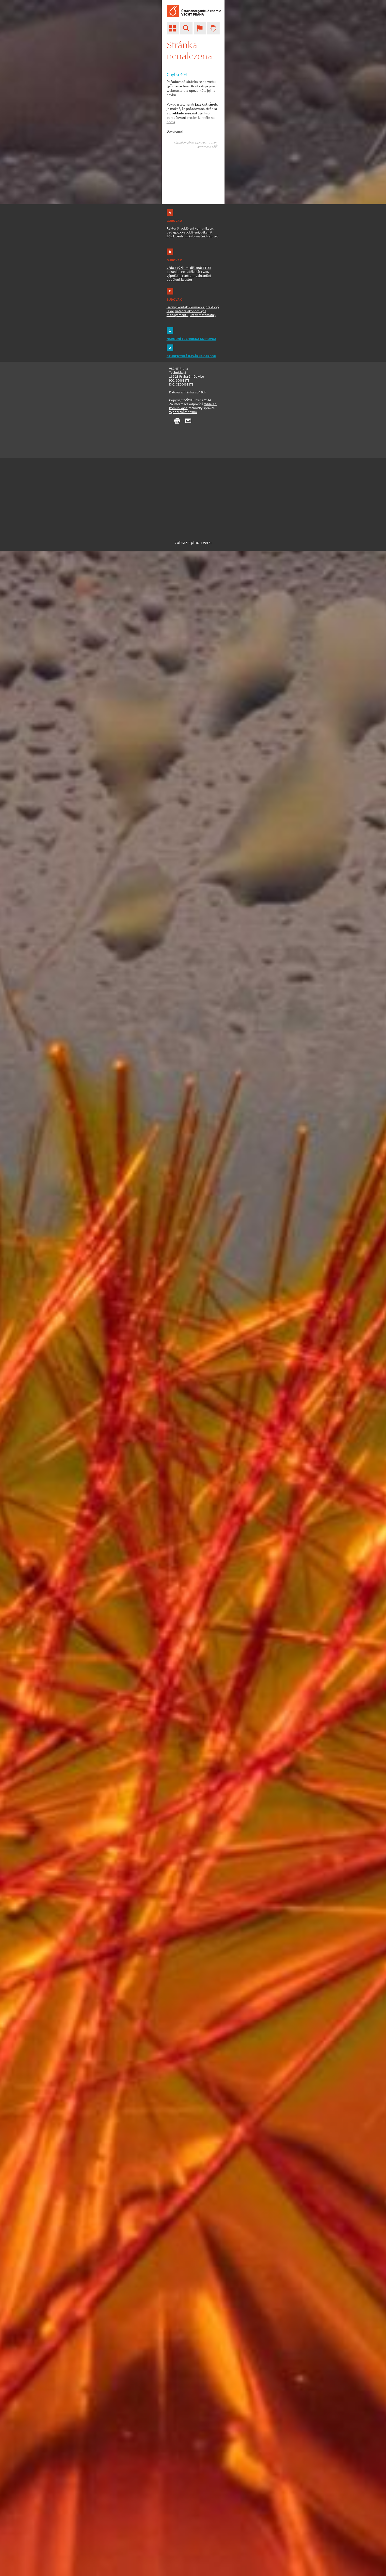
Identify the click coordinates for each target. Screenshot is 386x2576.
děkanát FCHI (227, 244)
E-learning (286, 4)
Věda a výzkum (206, 240)
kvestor (215, 252)
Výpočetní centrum (268, 266)
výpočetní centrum (209, 248)
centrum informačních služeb (168, 248)
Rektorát (144, 240)
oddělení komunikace (168, 240)
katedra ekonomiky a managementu (157, 286)
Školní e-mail (231, 4)
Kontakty (190, 4)
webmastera (192, 82)
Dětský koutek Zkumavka (156, 280)
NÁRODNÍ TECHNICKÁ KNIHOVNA (220, 272)
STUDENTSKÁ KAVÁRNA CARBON (220, 289)
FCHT (270, 4)
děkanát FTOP (229, 240)
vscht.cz (173, 4)
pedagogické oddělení (154, 244)
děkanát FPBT (205, 244)
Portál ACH (253, 4)
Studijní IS (209, 4)
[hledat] (228, 19)
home (279, 92)
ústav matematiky (174, 288)
